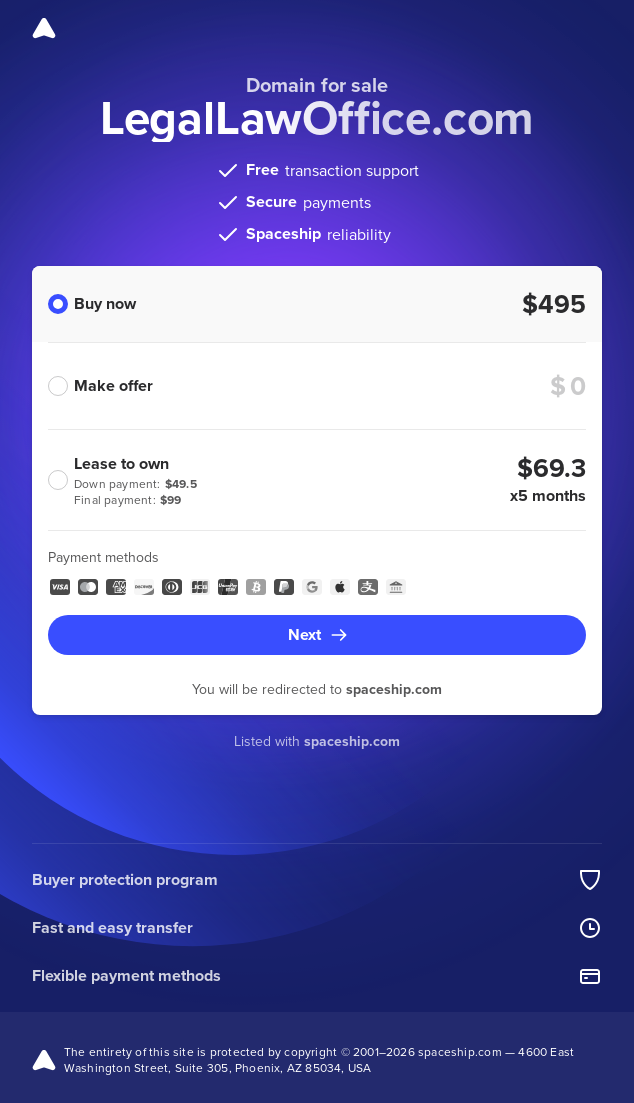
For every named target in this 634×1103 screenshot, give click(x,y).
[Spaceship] (44, 28)
